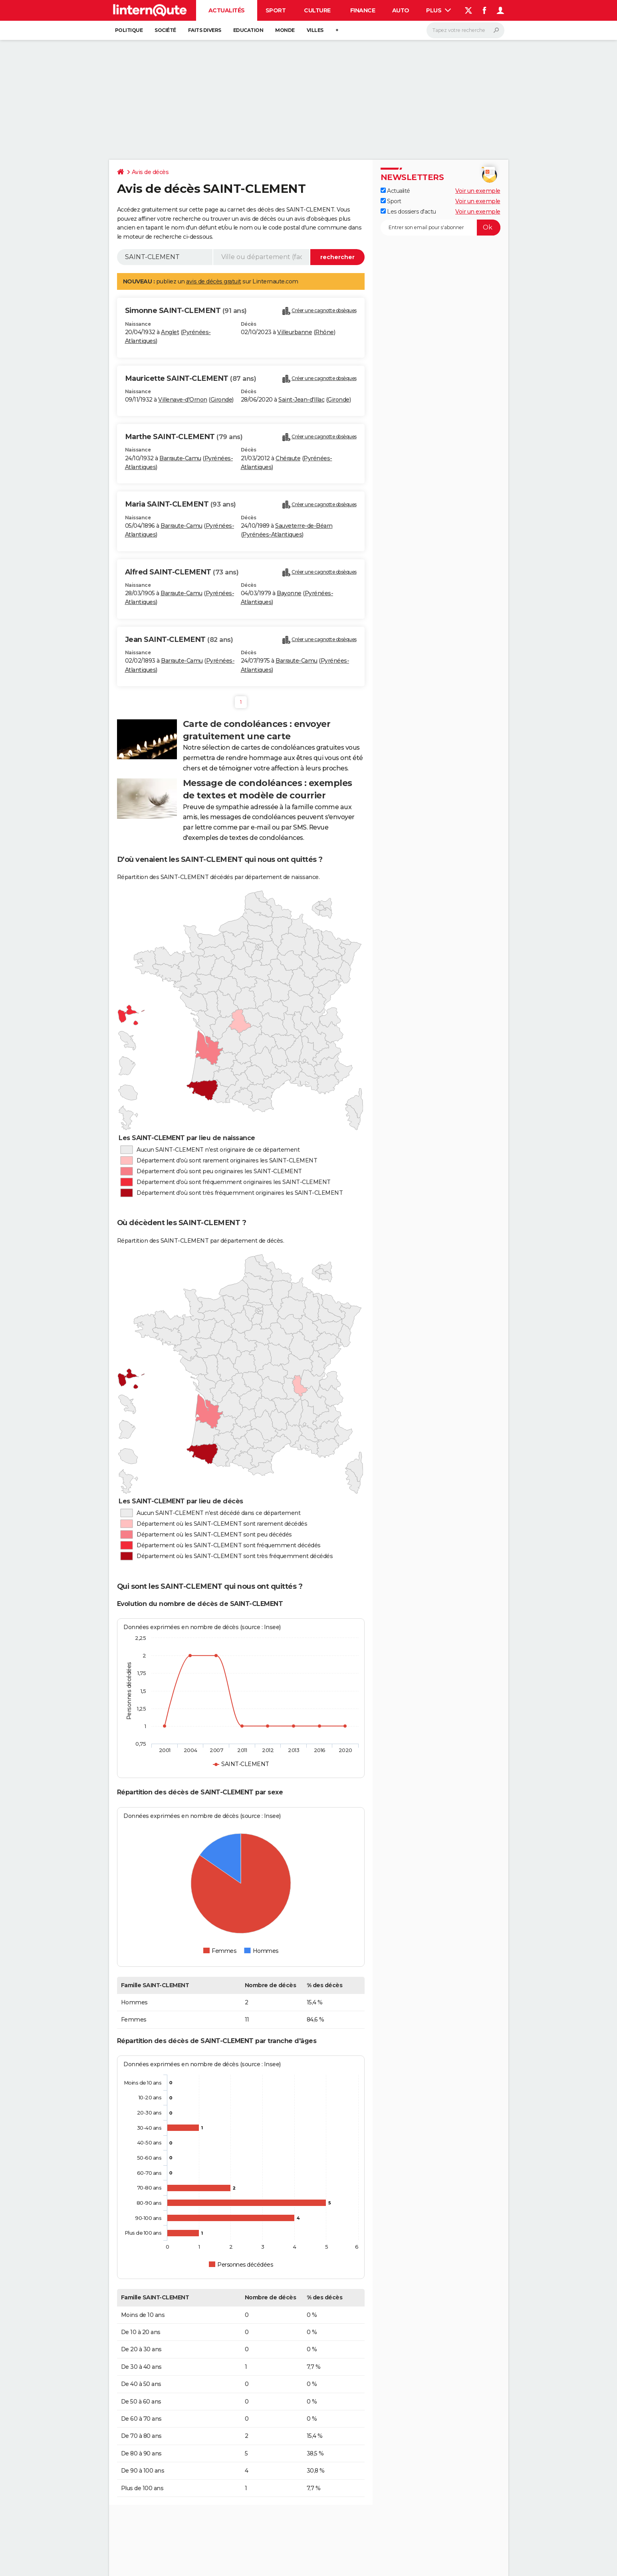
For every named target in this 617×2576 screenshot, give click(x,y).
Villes (315, 30)
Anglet (170, 332)
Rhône (324, 332)
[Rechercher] (465, 30)
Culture (317, 10)
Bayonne (289, 593)
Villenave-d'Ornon (182, 399)
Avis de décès (150, 172)
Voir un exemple (477, 190)
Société (165, 30)
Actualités (226, 10)
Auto (400, 10)
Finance (362, 10)
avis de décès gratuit (213, 281)
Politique (129, 30)
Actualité (395, 190)
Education (248, 30)
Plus (438, 10)
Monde (285, 30)
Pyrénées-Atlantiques (272, 534)
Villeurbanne (294, 332)
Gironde (221, 399)
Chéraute (288, 458)
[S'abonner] (440, 228)
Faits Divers (204, 30)
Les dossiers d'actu (408, 211)
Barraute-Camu (180, 458)
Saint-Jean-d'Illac (301, 399)
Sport (276, 10)
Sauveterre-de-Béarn (304, 525)
